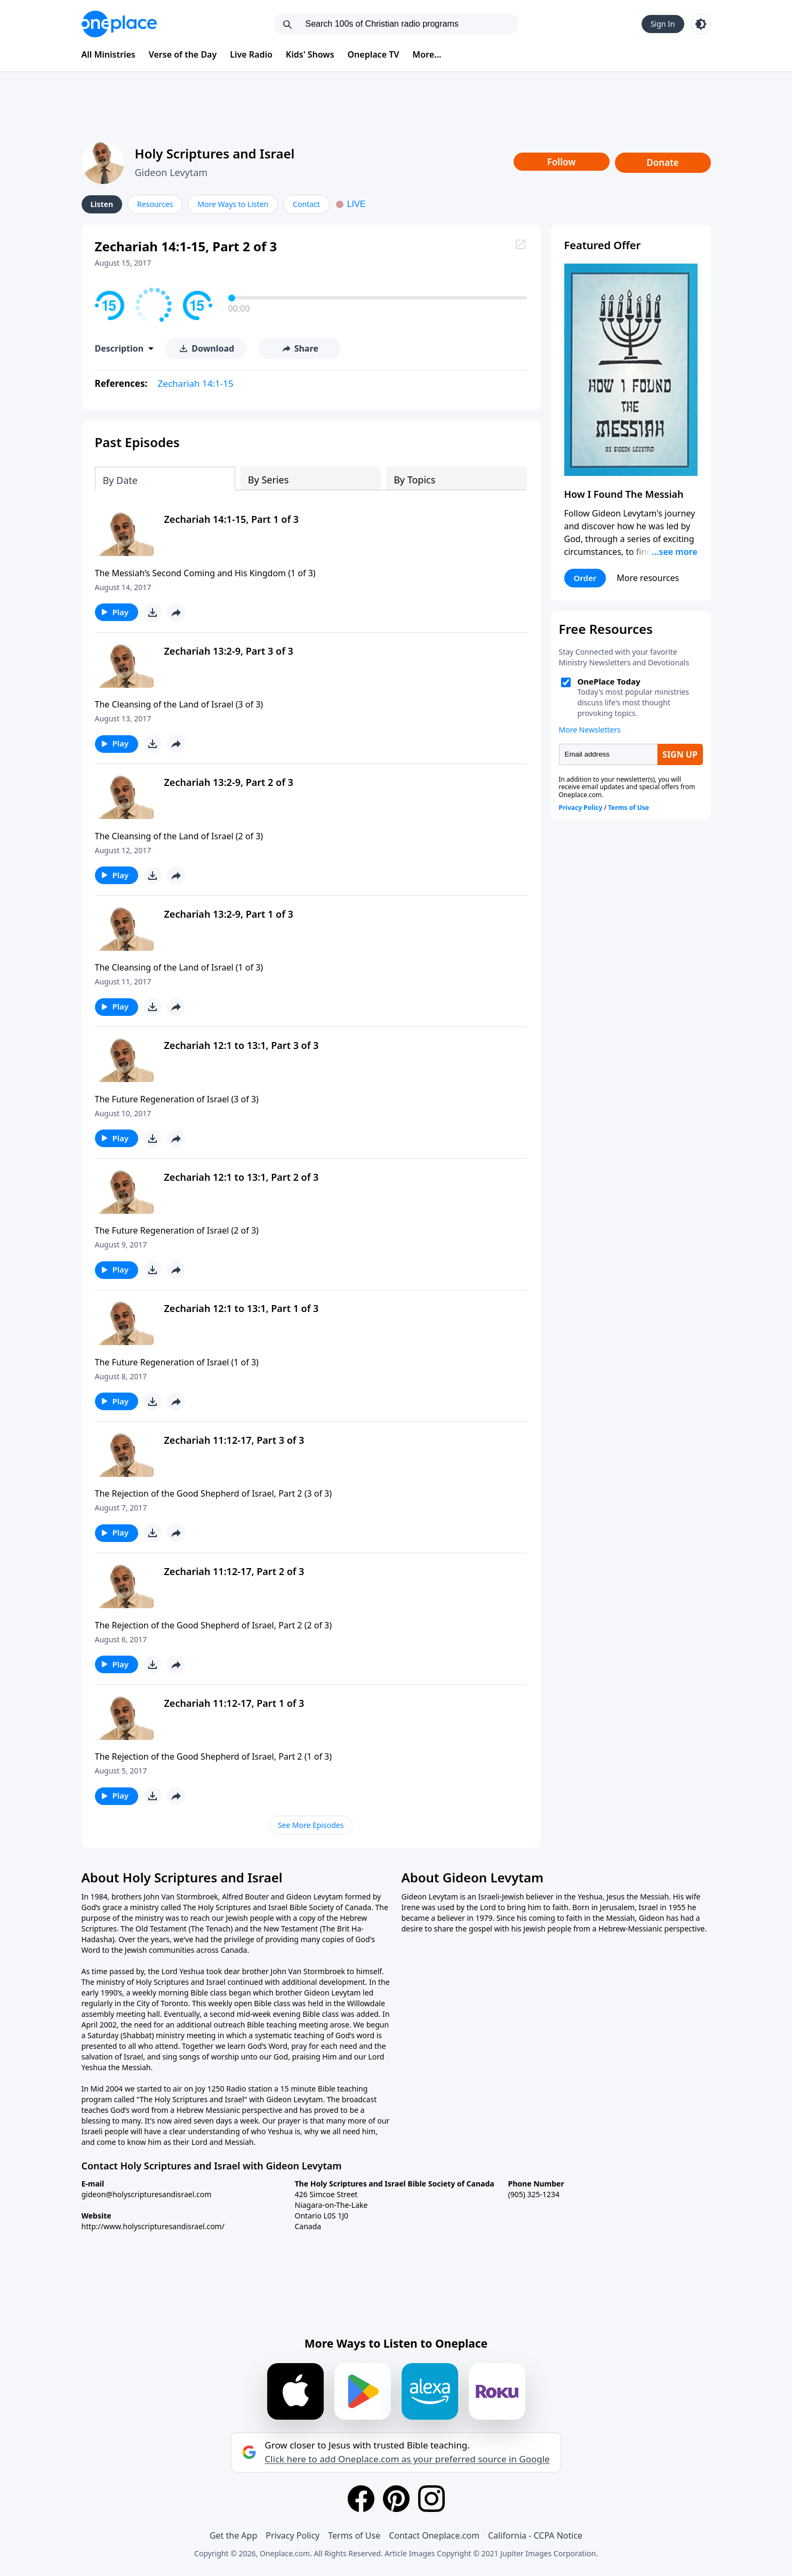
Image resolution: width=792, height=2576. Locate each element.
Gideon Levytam (171, 172)
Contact (306, 204)
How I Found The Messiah (624, 494)
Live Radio (251, 54)
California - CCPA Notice (535, 2535)
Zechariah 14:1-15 (196, 383)
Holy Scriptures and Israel (215, 153)
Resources (155, 204)
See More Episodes (311, 1825)
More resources (648, 578)
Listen (102, 204)
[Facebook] (361, 2498)
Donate (662, 162)
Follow (561, 162)
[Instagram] (431, 2498)
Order (585, 578)
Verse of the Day (183, 54)
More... (426, 54)
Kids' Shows (310, 54)
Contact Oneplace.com (434, 2535)
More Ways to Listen (232, 204)
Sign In (663, 24)
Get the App (233, 2535)
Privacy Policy (292, 2535)
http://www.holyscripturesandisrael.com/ (153, 2226)
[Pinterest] (396, 2498)
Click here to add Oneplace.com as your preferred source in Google (407, 2459)
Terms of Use (354, 2535)
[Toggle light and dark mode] (701, 24)
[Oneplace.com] (119, 24)
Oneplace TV (373, 54)
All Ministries (108, 54)
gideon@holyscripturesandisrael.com (147, 2194)
